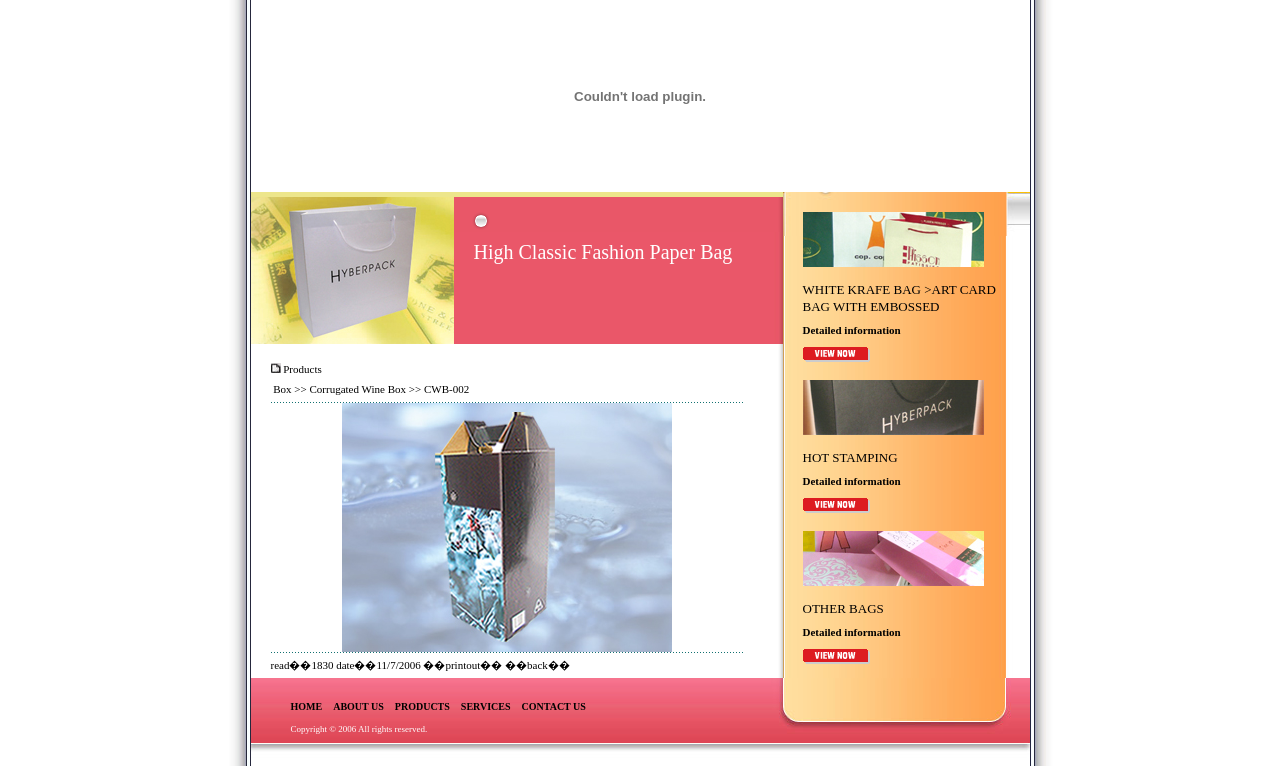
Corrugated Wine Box (358, 389)
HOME (307, 706)
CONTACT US (554, 706)
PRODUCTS (422, 706)
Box (282, 389)
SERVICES (486, 706)
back (537, 665)
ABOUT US (358, 706)
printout (462, 665)
